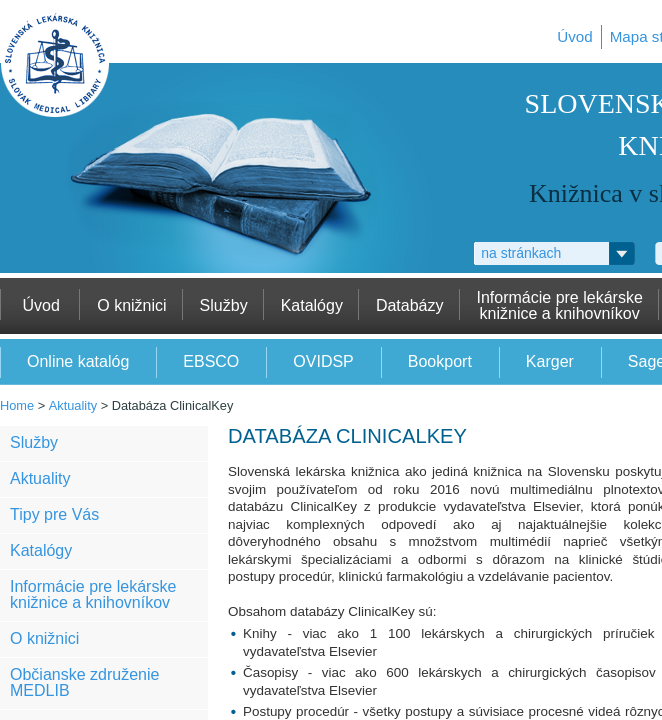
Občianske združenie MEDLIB (84, 682)
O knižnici (44, 638)
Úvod (574, 36)
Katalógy (41, 550)
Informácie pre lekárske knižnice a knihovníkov (93, 594)
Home (17, 405)
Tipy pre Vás (54, 514)
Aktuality (73, 405)
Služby (34, 442)
